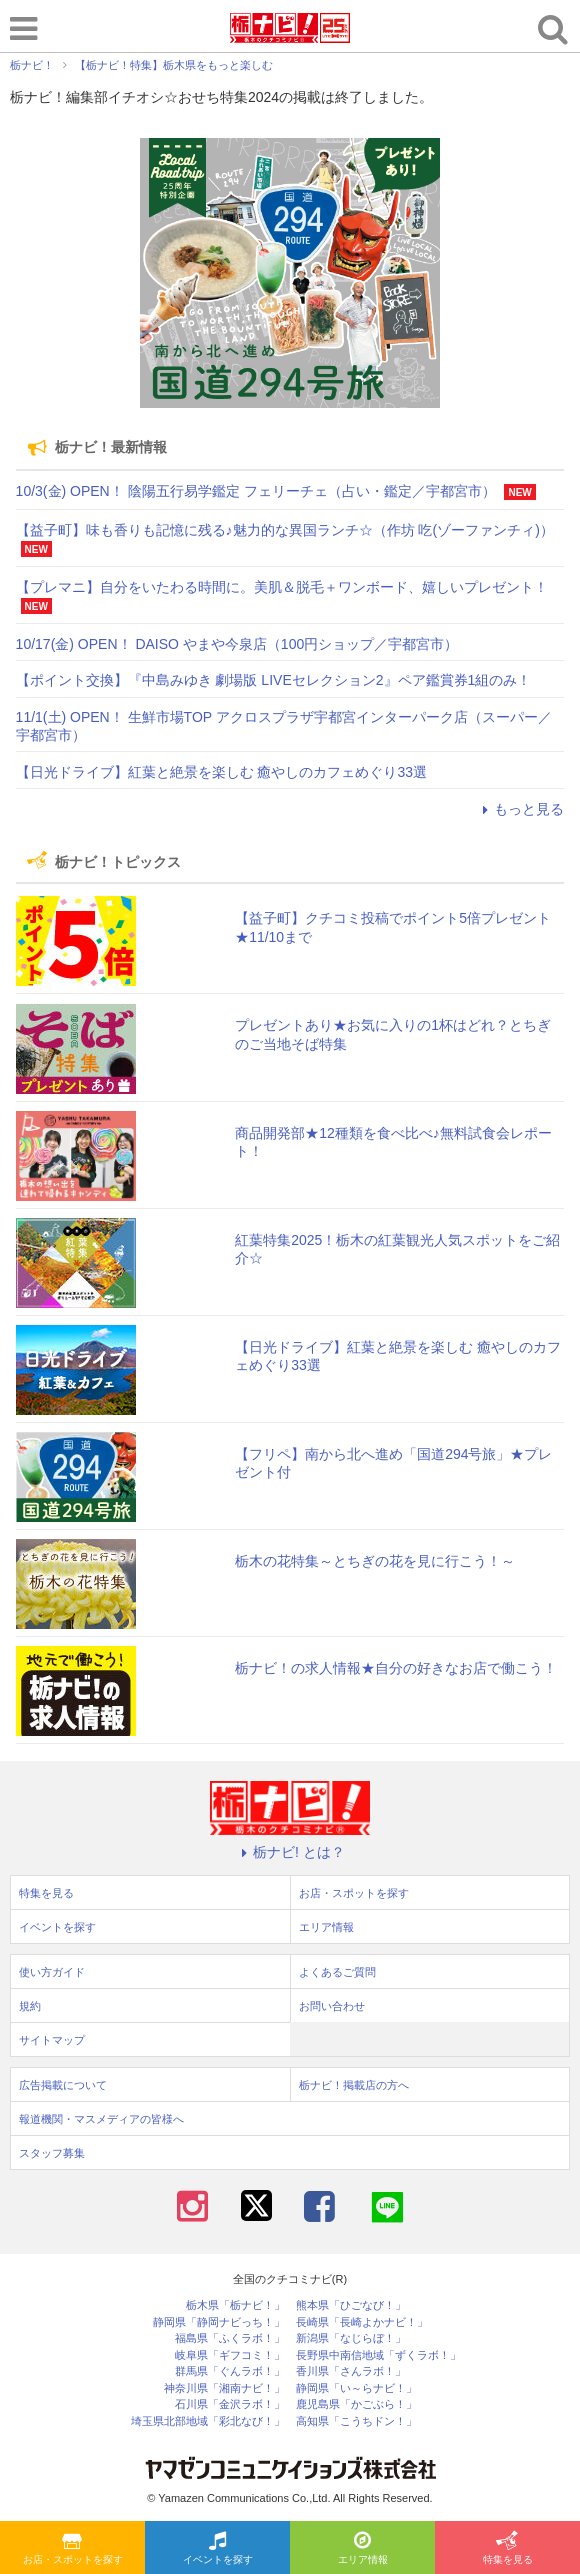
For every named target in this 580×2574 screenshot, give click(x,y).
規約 (30, 2006)
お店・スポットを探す (73, 2549)
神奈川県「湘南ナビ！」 (224, 2388)
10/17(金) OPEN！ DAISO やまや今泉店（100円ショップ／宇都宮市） (237, 644)
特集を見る (508, 2549)
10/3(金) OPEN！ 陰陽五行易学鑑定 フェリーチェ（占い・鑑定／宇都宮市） (256, 491)
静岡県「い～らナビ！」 (356, 2388)
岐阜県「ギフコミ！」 (230, 2355)
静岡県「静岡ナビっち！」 (219, 2322)
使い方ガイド (52, 1972)
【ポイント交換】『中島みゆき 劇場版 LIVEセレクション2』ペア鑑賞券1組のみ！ (274, 680)
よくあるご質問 (337, 1972)
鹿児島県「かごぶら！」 (356, 2404)
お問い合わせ (332, 2006)
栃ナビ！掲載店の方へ (354, 2085)
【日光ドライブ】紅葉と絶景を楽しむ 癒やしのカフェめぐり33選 (221, 772)
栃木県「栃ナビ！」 (235, 2305)
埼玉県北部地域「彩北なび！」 (208, 2421)
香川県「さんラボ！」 (351, 2371)
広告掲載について (63, 2085)
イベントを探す (218, 2549)
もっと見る (520, 809)
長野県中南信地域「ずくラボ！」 (378, 2355)
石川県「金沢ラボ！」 (230, 2404)
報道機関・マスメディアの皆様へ (101, 2119)
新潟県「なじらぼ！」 (351, 2338)
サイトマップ (52, 2040)
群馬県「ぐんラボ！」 (230, 2371)
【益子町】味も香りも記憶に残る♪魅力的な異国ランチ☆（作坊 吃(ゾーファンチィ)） (285, 530)
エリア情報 (363, 2549)
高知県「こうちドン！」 (356, 2421)
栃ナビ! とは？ (290, 1852)
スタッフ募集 (52, 2153)
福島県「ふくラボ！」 (230, 2338)
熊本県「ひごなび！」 (351, 2305)
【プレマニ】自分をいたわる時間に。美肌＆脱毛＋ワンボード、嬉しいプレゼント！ (282, 587)
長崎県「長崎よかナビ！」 (362, 2322)
